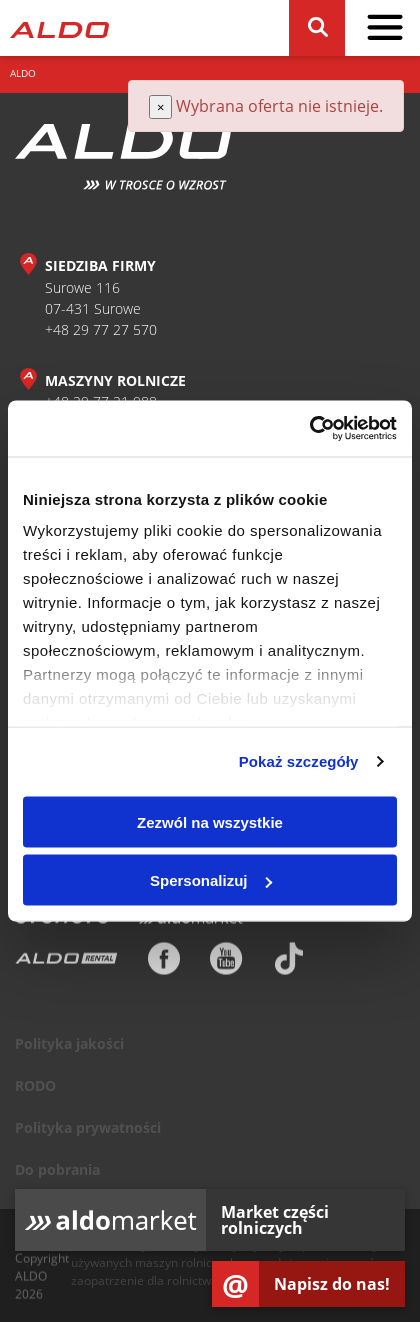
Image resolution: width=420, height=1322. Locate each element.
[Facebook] (164, 963)
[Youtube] (226, 963)
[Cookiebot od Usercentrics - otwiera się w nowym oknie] (309, 429)
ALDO (23, 73)
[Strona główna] (59, 28)
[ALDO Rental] (66, 963)
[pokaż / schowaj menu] (384, 28)
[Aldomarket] (190, 923)
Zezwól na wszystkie (210, 821)
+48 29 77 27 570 (101, 329)
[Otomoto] (62, 923)
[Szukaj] (316, 28)
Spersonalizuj (211, 880)
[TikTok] (289, 963)
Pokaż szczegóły (299, 761)
